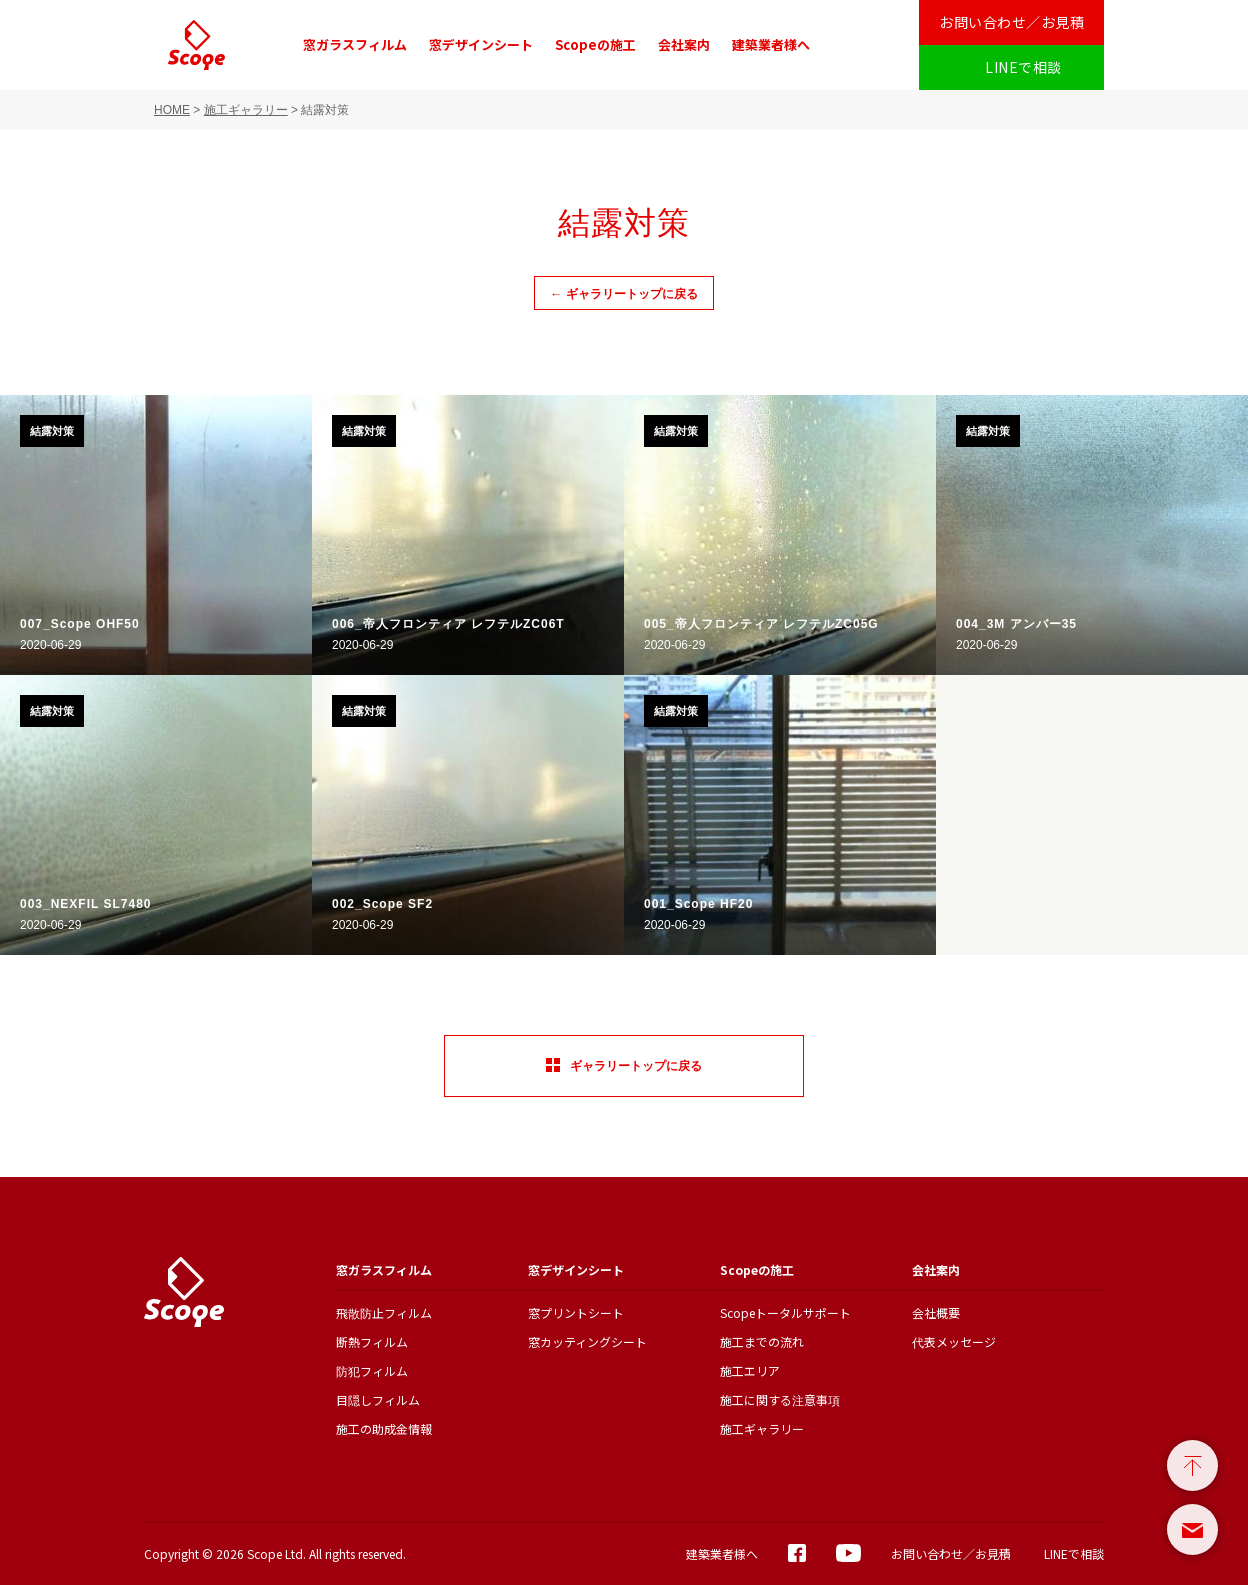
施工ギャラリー (246, 110)
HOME (172, 110)
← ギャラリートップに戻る (623, 294)
